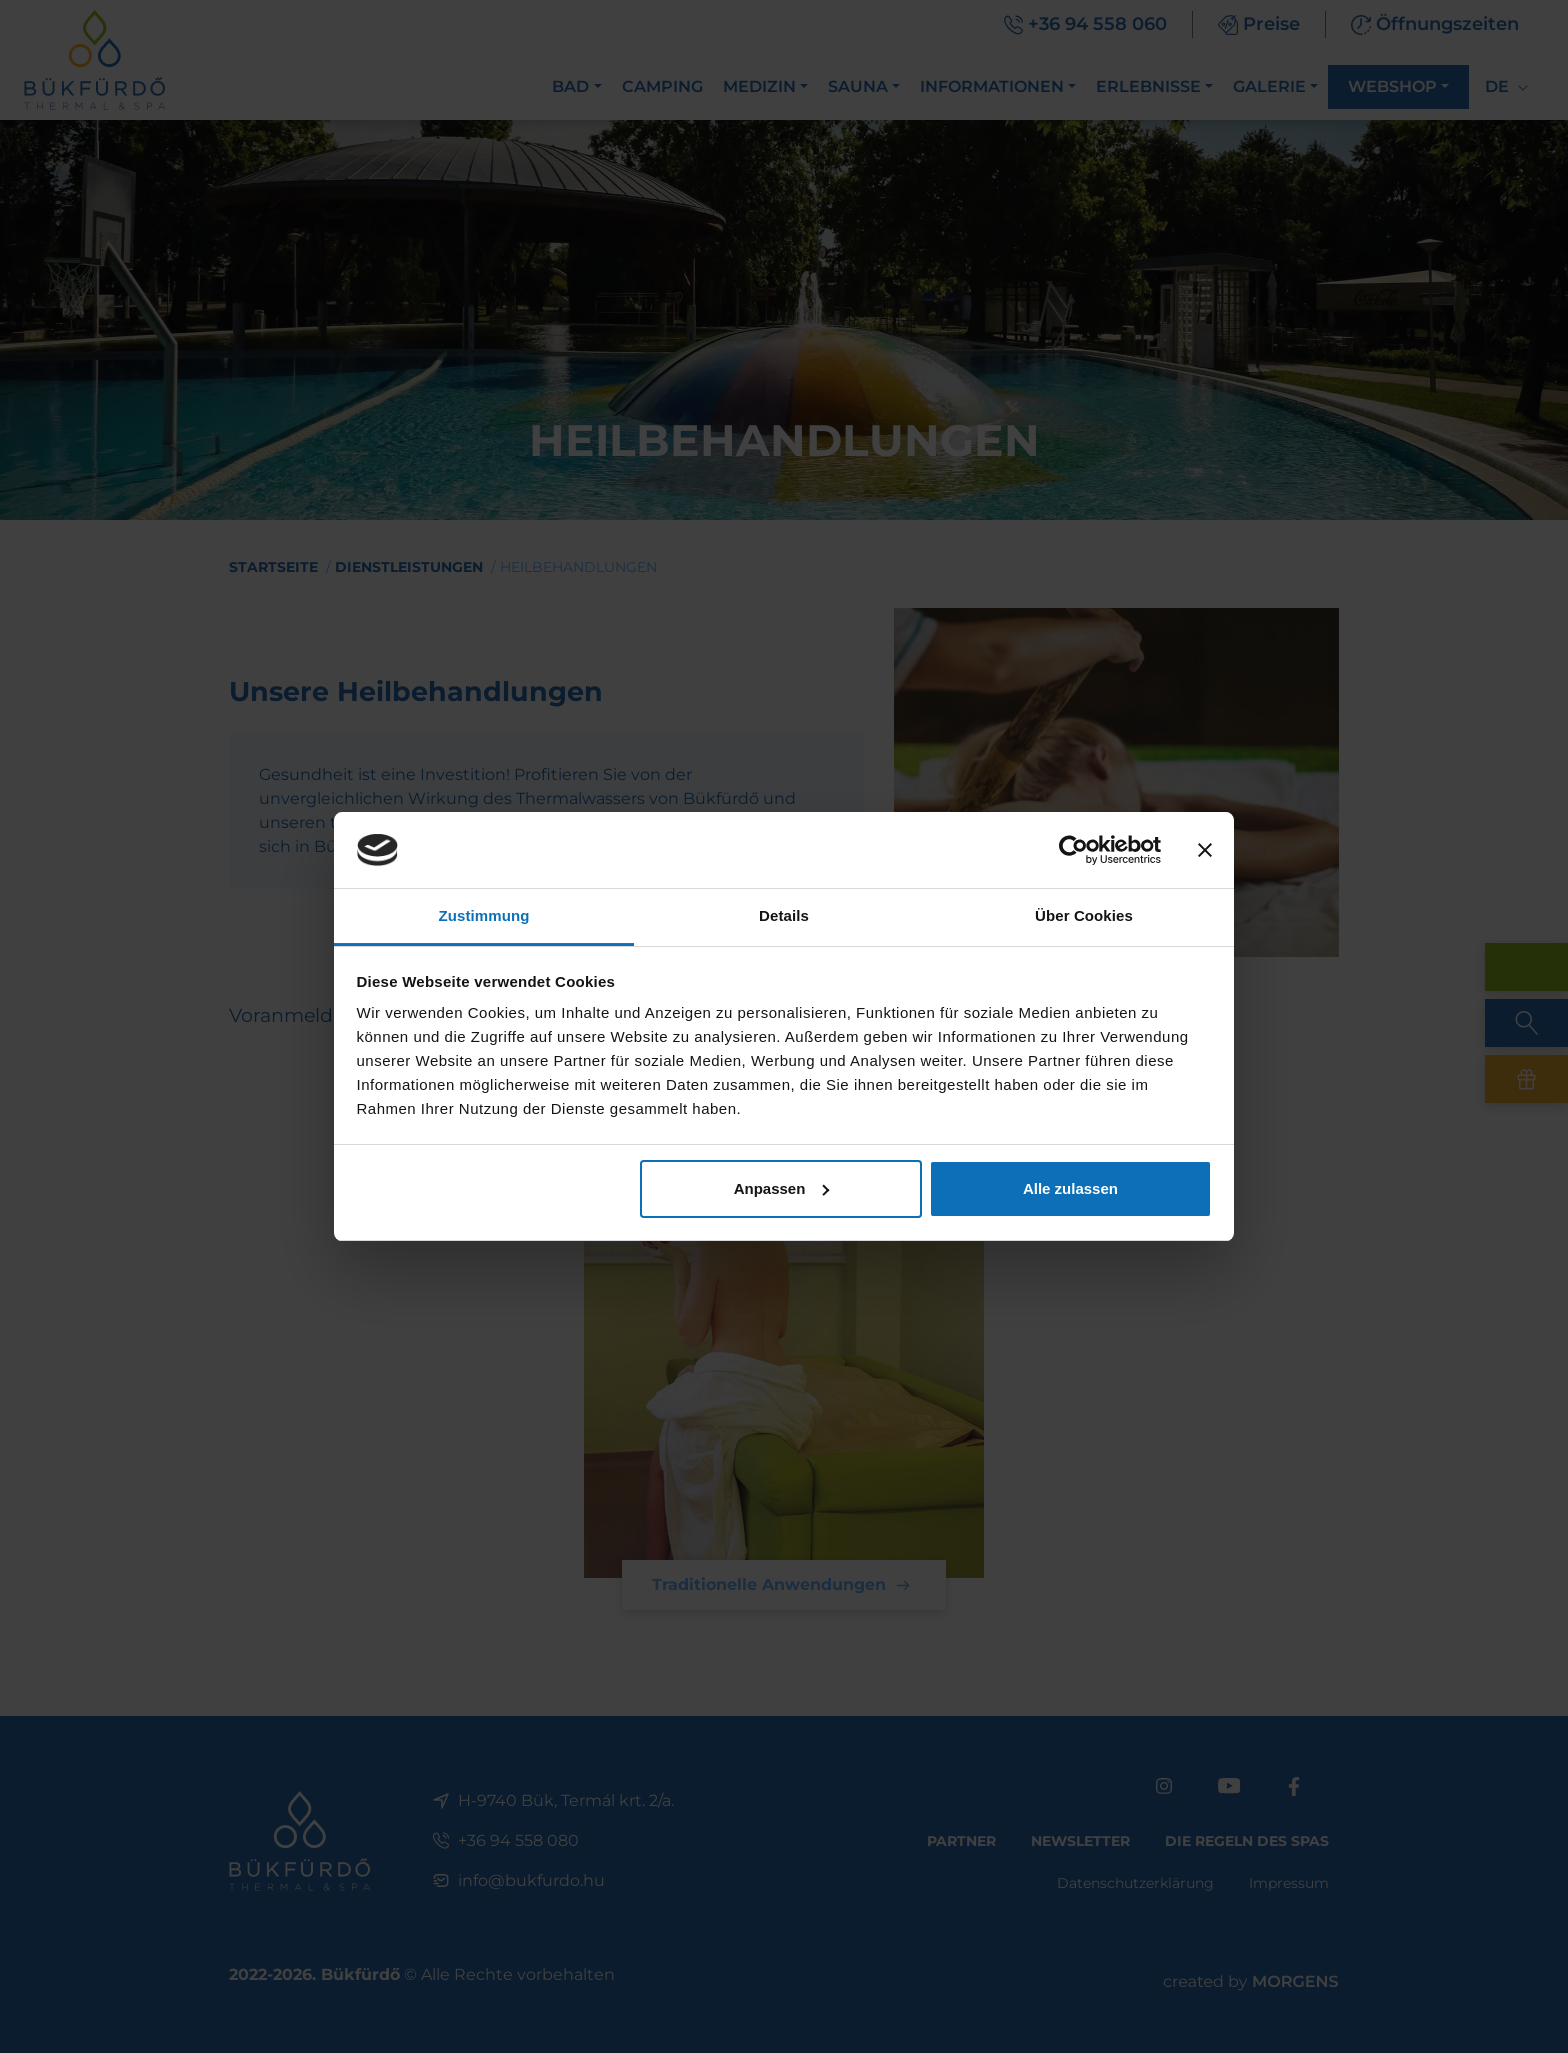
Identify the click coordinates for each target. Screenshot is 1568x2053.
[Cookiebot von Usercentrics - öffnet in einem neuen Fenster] (1073, 850)
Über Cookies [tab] (1084, 915)
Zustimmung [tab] (484, 915)
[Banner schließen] (1205, 850)
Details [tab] (784, 915)
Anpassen (782, 1188)
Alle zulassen (1070, 1188)
